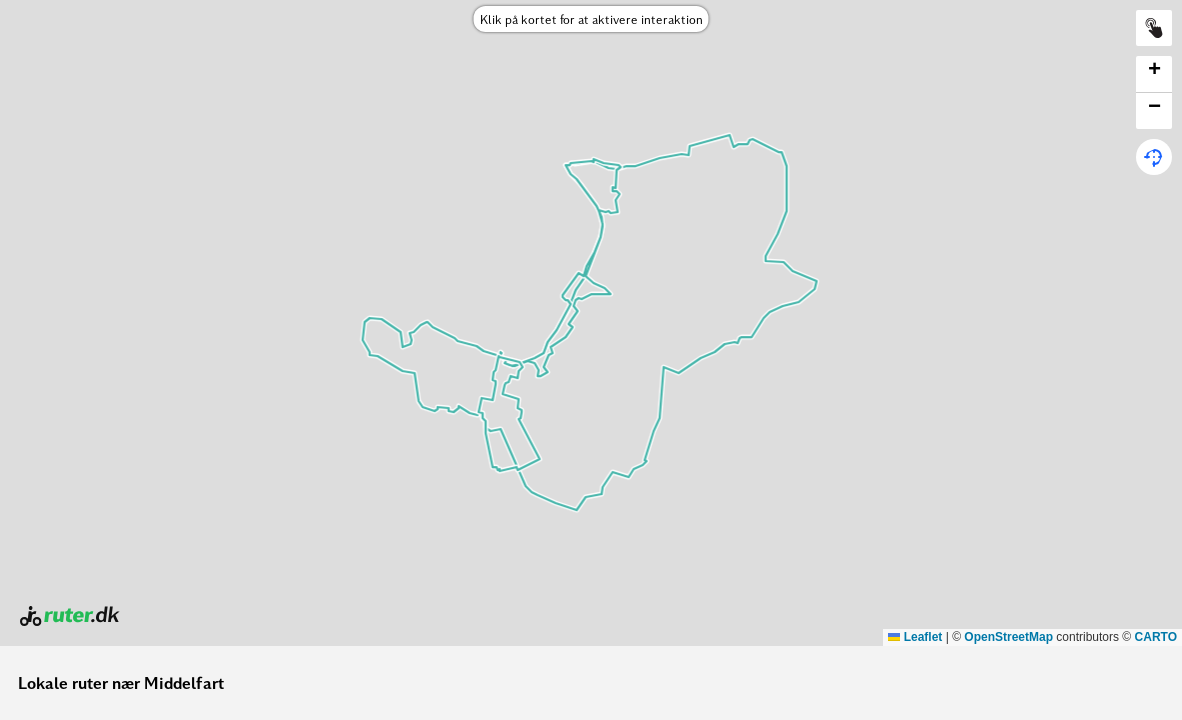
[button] (1154, 74)
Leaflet (915, 637)
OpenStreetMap (1008, 637)
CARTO (1156, 637)
